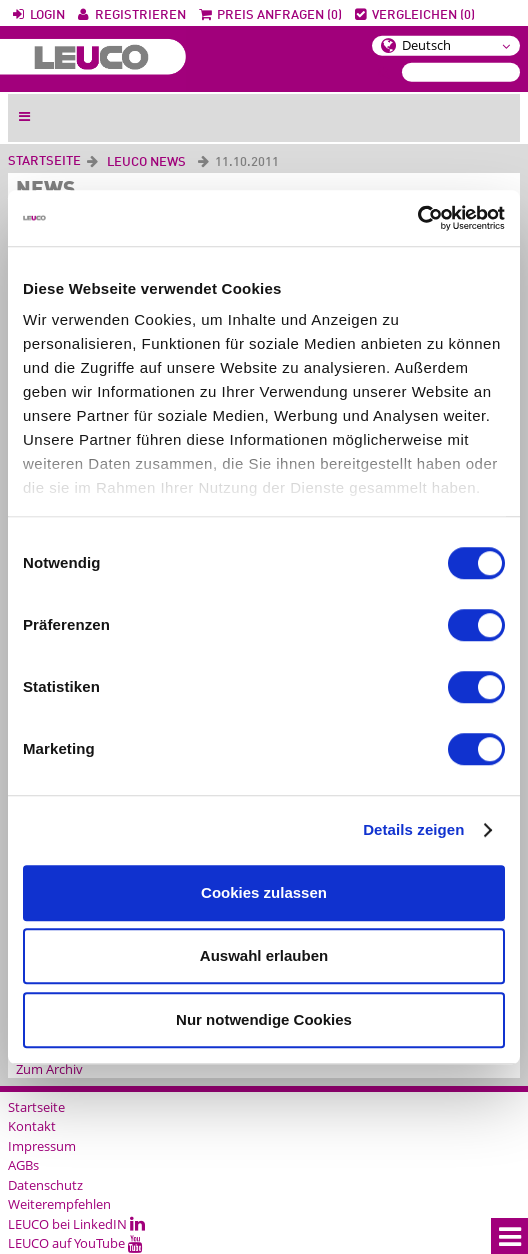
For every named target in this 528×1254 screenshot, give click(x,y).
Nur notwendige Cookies (264, 1019)
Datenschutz (45, 1185)
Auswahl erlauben (264, 955)
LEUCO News (146, 162)
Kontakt (32, 1126)
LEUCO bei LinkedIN (76, 1224)
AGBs (23, 1165)
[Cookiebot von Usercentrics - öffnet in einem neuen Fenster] (417, 218)
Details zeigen (413, 829)
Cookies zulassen (264, 892)
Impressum (42, 1146)
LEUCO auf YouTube (75, 1243)
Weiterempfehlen (59, 1204)
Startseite (44, 161)
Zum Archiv (49, 1069)
